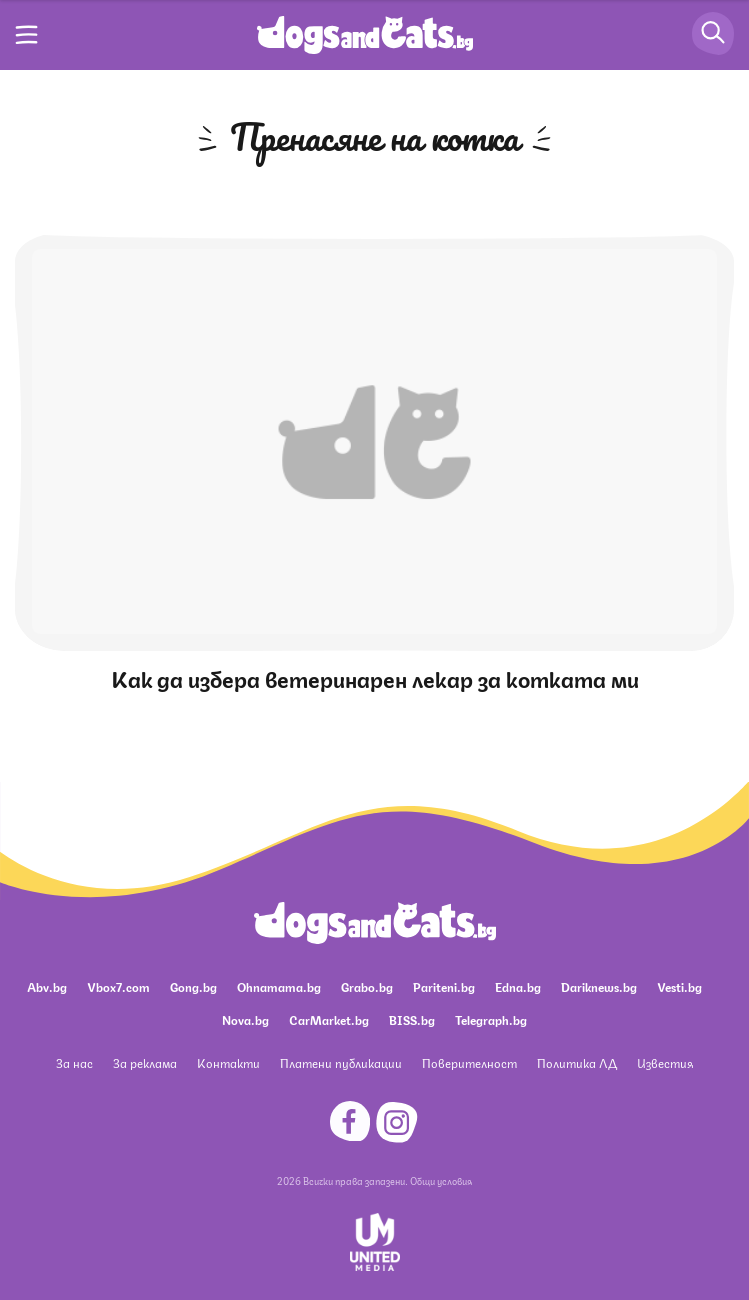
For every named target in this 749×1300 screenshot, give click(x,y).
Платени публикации (341, 1062)
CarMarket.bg (329, 1019)
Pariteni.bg (444, 986)
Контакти (228, 1062)
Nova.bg (245, 1019)
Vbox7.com (118, 986)
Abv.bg (47, 986)
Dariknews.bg (599, 986)
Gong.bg (193, 986)
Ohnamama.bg (279, 986)
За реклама (145, 1062)
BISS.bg (412, 1019)
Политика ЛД (577, 1062)
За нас (74, 1062)
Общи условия (441, 1180)
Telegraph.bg (491, 1019)
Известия (665, 1062)
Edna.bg (518, 986)
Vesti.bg (679, 986)
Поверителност (469, 1062)
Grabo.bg (367, 986)
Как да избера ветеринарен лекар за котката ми (375, 677)
